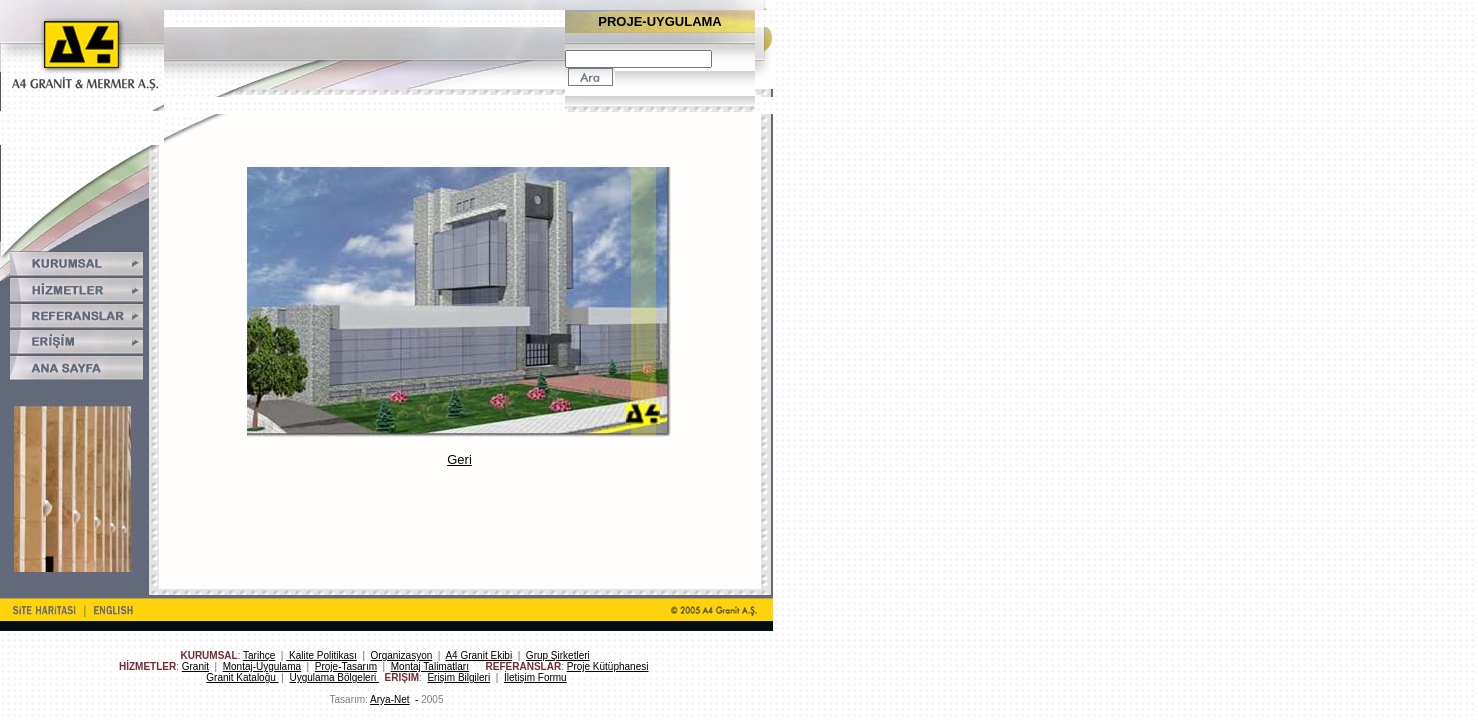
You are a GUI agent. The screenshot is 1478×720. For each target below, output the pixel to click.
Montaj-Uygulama (262, 666)
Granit (195, 666)
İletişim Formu (535, 677)
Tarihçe (259, 655)
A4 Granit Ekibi (478, 655)
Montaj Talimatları (430, 666)
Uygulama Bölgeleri (335, 677)
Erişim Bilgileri (458, 677)
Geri (459, 459)
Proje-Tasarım (346, 666)
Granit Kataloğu (242, 677)
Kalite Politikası (321, 655)
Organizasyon (402, 655)
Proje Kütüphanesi (608, 666)
